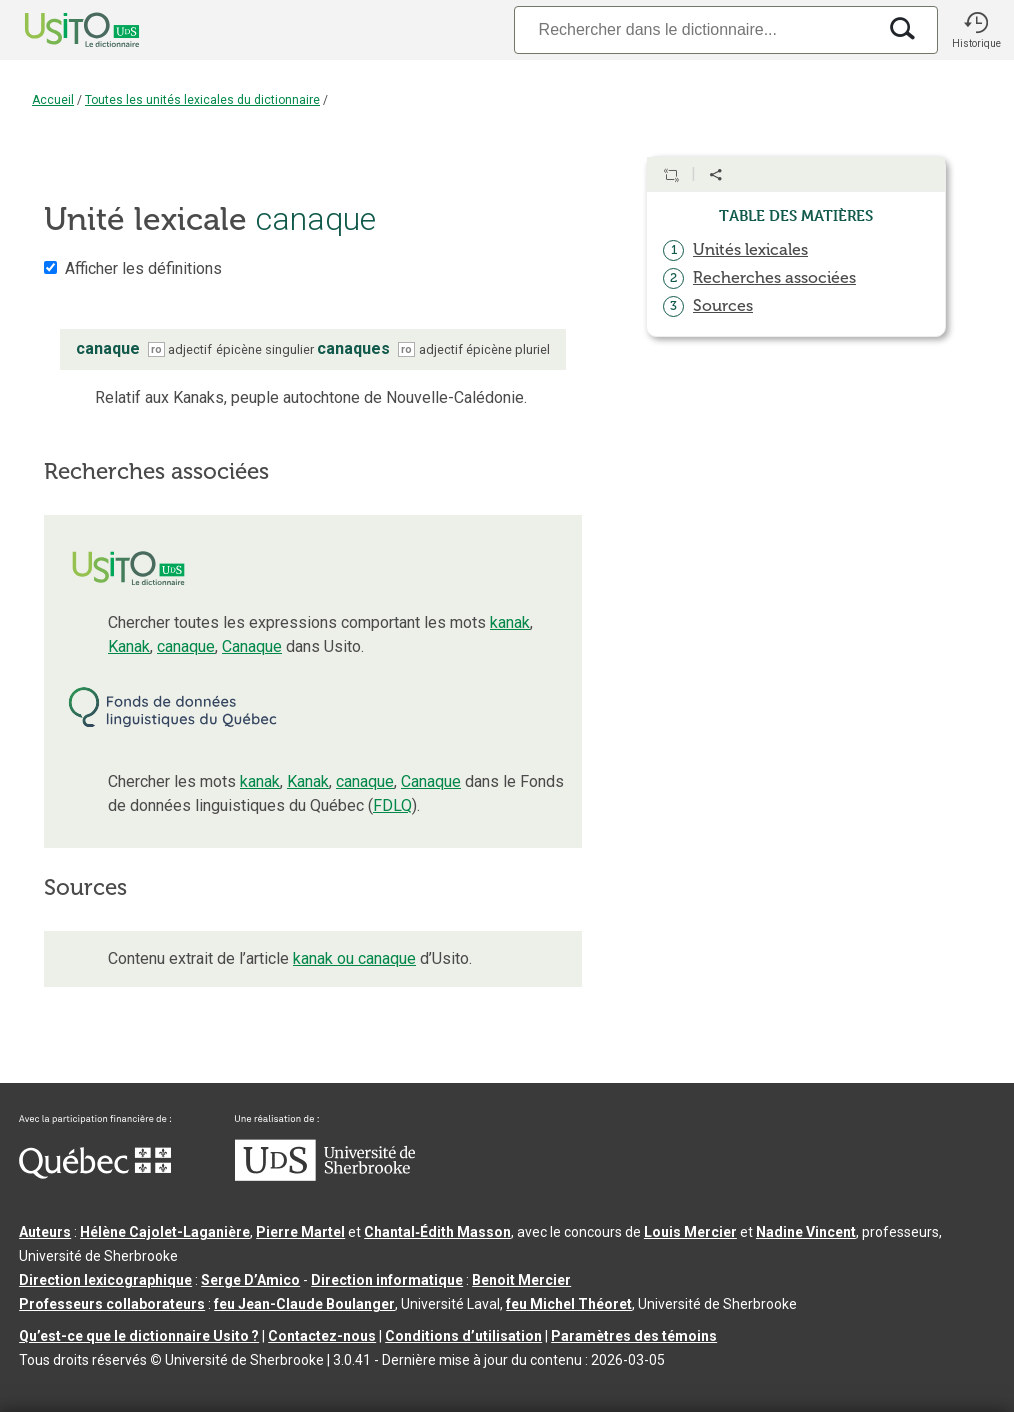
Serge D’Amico (250, 1280)
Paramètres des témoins (634, 1336)
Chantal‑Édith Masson (437, 1232)
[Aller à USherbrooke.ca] (325, 1176)
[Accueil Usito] (60, 30)
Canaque (252, 646)
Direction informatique (387, 1280)
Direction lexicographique (105, 1280)
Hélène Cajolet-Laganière (165, 1232)
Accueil (53, 100)
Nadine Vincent (806, 1232)
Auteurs (45, 1232)
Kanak (129, 646)
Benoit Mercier (521, 1280)
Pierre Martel (300, 1232)
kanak (510, 622)
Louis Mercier (690, 1232)
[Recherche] (695, 29)
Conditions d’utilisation (463, 1336)
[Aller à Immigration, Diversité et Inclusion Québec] (95, 1174)
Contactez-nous (322, 1336)
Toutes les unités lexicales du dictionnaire (202, 100)
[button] (976, 30)
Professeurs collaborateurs (112, 1304)
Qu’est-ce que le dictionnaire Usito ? (139, 1336)
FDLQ (392, 805)
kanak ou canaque (354, 958)
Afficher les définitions (143, 268)
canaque (186, 646)
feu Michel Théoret (569, 1304)
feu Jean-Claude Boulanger (304, 1304)
